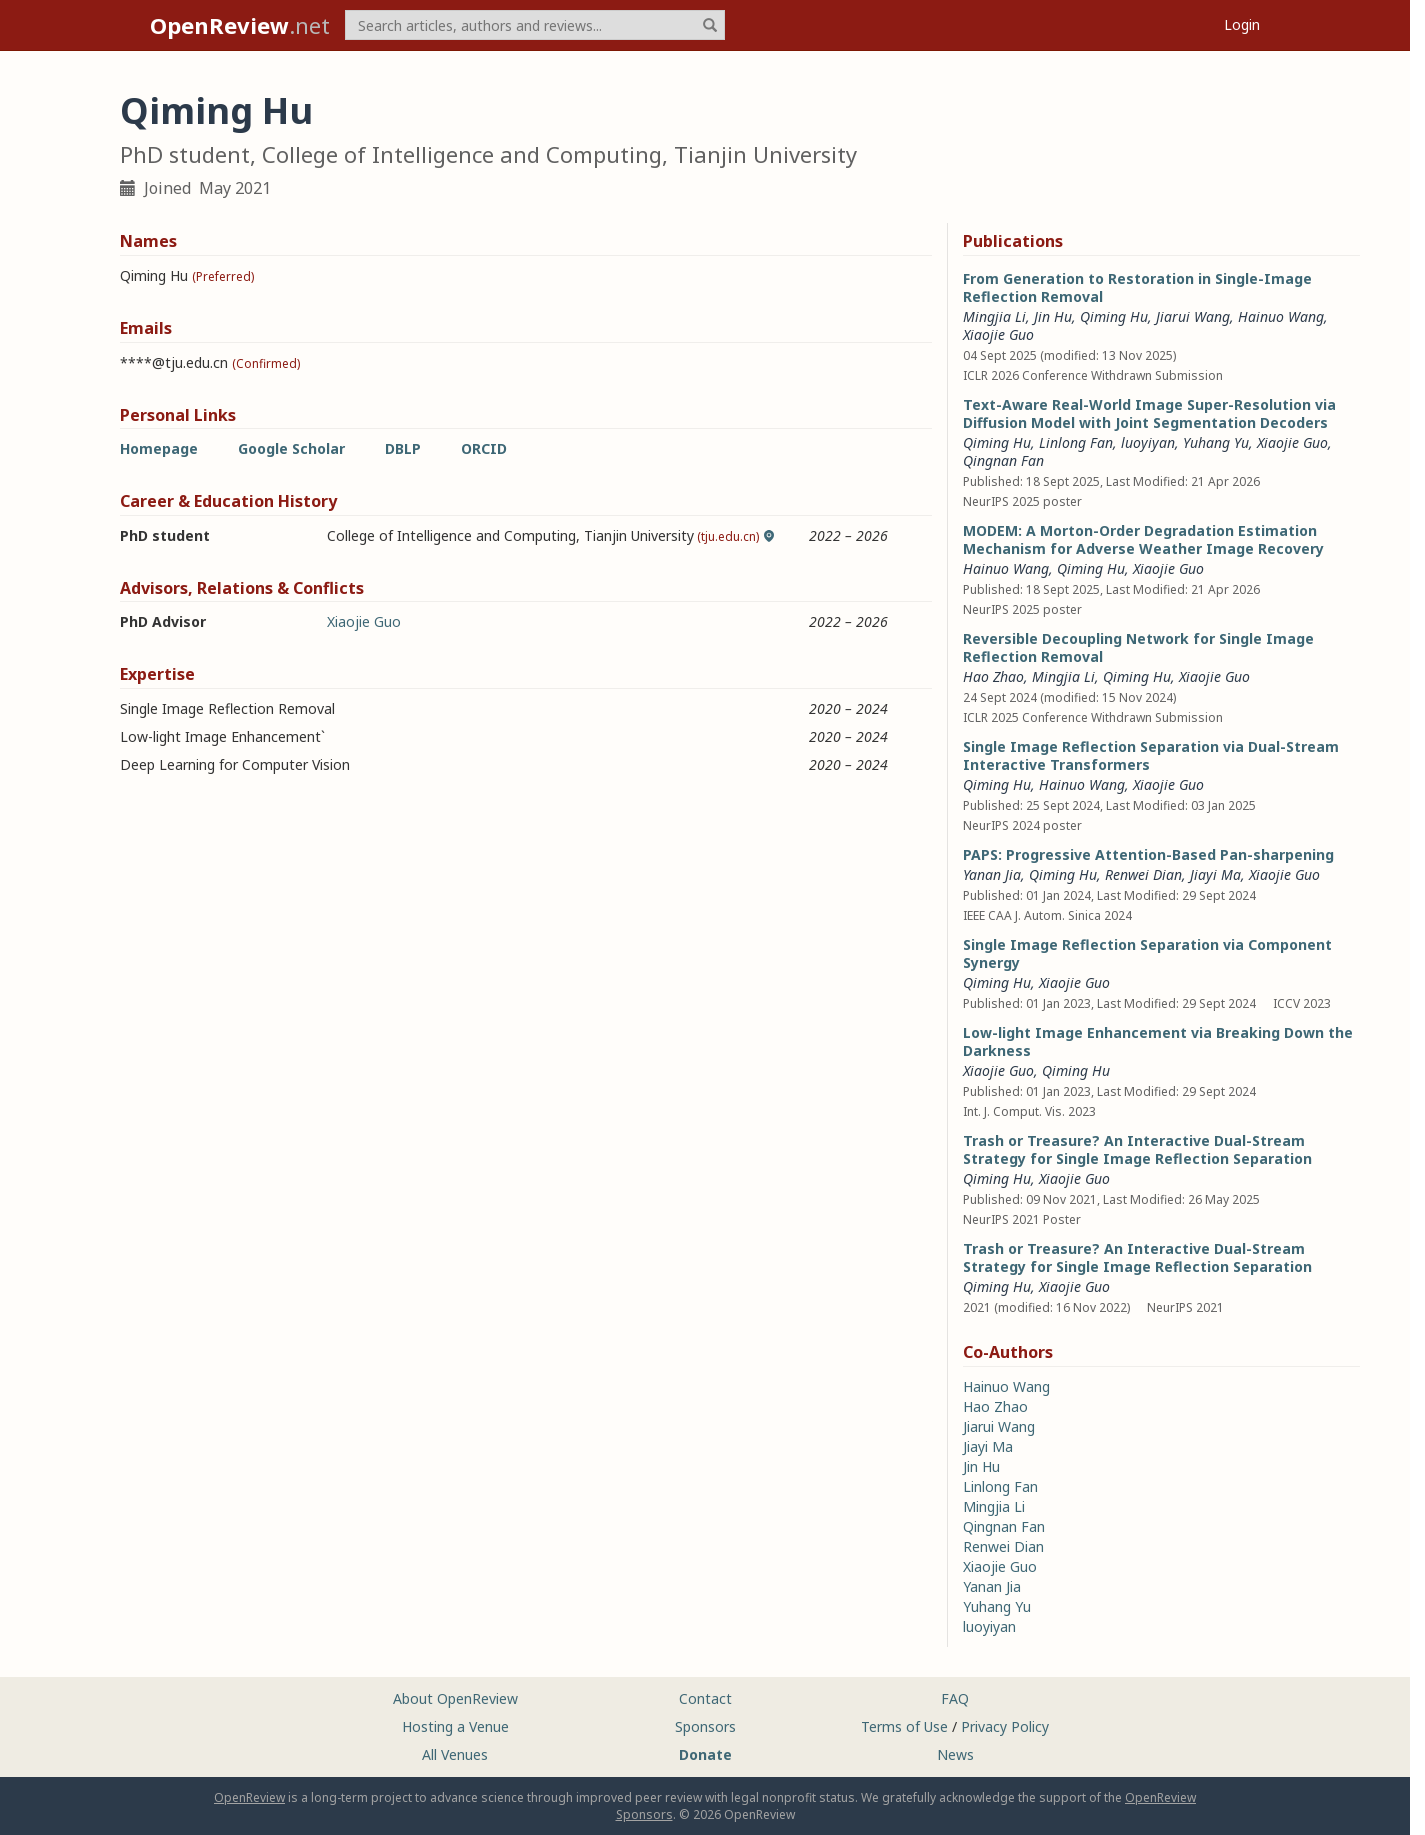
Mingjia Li (994, 316)
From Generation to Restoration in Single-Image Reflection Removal (1137, 287)
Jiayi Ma (1215, 874)
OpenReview (249, 1797)
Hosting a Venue (455, 1726)
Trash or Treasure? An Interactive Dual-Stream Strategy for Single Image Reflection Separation (1137, 1149)
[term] (535, 25)
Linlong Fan (1076, 442)
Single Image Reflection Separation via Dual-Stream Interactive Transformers (1151, 755)
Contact (705, 1698)
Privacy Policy (1005, 1726)
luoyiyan (1148, 442)
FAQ (955, 1698)
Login (1242, 24)
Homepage (159, 448)
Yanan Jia (992, 874)
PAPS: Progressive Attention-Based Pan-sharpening (1148, 854)
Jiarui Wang (1193, 316)
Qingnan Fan (1003, 460)
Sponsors (705, 1726)
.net (240, 25)
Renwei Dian (1143, 874)
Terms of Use (904, 1726)
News (955, 1754)
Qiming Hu (1114, 316)
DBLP (403, 448)
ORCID (484, 448)
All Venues (455, 1754)
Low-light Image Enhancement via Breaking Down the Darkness (1158, 1041)
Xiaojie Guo (364, 621)
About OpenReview (455, 1698)
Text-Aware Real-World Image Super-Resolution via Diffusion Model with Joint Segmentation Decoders (1149, 413)
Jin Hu (1053, 316)
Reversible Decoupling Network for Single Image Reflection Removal (1138, 647)
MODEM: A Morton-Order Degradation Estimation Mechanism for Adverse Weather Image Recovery (1143, 539)
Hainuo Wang (1281, 316)
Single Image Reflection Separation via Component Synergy (1147, 953)
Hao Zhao (993, 676)
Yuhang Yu (1216, 442)
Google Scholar (291, 448)
